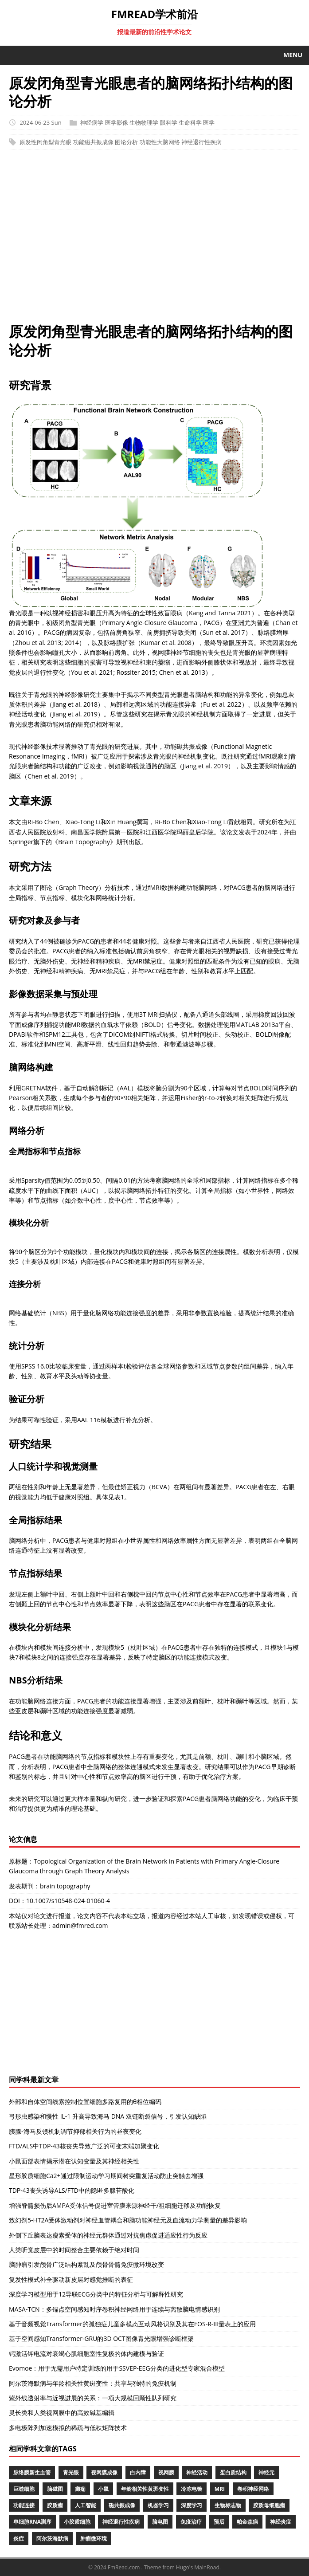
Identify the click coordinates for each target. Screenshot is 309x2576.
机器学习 (158, 2505)
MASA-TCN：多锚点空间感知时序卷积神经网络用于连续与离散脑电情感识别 (114, 2309)
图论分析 (126, 142)
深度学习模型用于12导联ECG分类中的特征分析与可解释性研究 (96, 2294)
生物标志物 (228, 2505)
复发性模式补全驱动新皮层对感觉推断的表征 (71, 2279)
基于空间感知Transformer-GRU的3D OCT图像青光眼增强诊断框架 (101, 2338)
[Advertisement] (154, 240)
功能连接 (24, 2505)
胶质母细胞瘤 (269, 2505)
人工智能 (85, 2505)
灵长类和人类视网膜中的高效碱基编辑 (61, 2412)
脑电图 (160, 2521)
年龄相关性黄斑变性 (145, 2489)
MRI (220, 2489)
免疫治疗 (191, 2521)
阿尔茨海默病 (52, 2538)
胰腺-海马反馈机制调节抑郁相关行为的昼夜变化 (75, 2131)
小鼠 (103, 2489)
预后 (219, 2521)
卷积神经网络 (253, 2489)
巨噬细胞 (24, 2489)
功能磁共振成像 (93, 142)
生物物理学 (143, 122)
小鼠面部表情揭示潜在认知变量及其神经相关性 (74, 2161)
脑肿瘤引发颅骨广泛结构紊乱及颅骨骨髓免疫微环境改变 (86, 2264)
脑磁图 (55, 2489)
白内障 (138, 2472)
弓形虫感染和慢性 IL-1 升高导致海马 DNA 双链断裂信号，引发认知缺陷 (108, 2116)
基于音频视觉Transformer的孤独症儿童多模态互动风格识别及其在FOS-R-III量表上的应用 (132, 2324)
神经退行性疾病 (201, 142)
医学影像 (116, 122)
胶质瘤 (55, 2505)
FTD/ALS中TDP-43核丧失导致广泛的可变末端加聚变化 (84, 2146)
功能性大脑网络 (160, 142)
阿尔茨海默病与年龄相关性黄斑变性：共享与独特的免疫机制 (92, 2383)
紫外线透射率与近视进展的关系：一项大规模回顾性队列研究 (92, 2398)
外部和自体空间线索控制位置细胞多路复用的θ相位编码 (85, 2101)
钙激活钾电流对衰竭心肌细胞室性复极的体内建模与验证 (86, 2353)
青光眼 (71, 2472)
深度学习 (191, 2505)
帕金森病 (247, 2521)
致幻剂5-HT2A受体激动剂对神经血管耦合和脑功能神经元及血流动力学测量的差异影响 (128, 2220)
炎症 (18, 2538)
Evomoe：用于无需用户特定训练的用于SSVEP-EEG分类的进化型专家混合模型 (117, 2368)
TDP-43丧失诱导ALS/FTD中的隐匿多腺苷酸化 (71, 2190)
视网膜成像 (104, 2472)
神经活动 (196, 2472)
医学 (209, 122)
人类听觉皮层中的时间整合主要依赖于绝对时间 (74, 2250)
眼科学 (168, 122)
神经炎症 (280, 2521)
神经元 (266, 2472)
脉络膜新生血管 (32, 2472)
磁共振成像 (122, 2505)
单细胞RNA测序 (32, 2521)
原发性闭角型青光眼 (45, 142)
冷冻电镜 (191, 2489)
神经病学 (91, 122)
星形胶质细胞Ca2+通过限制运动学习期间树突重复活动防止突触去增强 (106, 2175)
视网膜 (166, 2472)
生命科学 (190, 122)
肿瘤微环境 (93, 2538)
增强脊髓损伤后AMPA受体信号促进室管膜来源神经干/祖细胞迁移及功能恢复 (115, 2205)
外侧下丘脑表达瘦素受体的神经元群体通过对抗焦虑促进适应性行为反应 (108, 2235)
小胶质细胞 (77, 2521)
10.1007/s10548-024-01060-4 (68, 1900)
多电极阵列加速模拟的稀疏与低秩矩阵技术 (68, 2427)
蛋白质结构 (233, 2472)
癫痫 (80, 2489)
